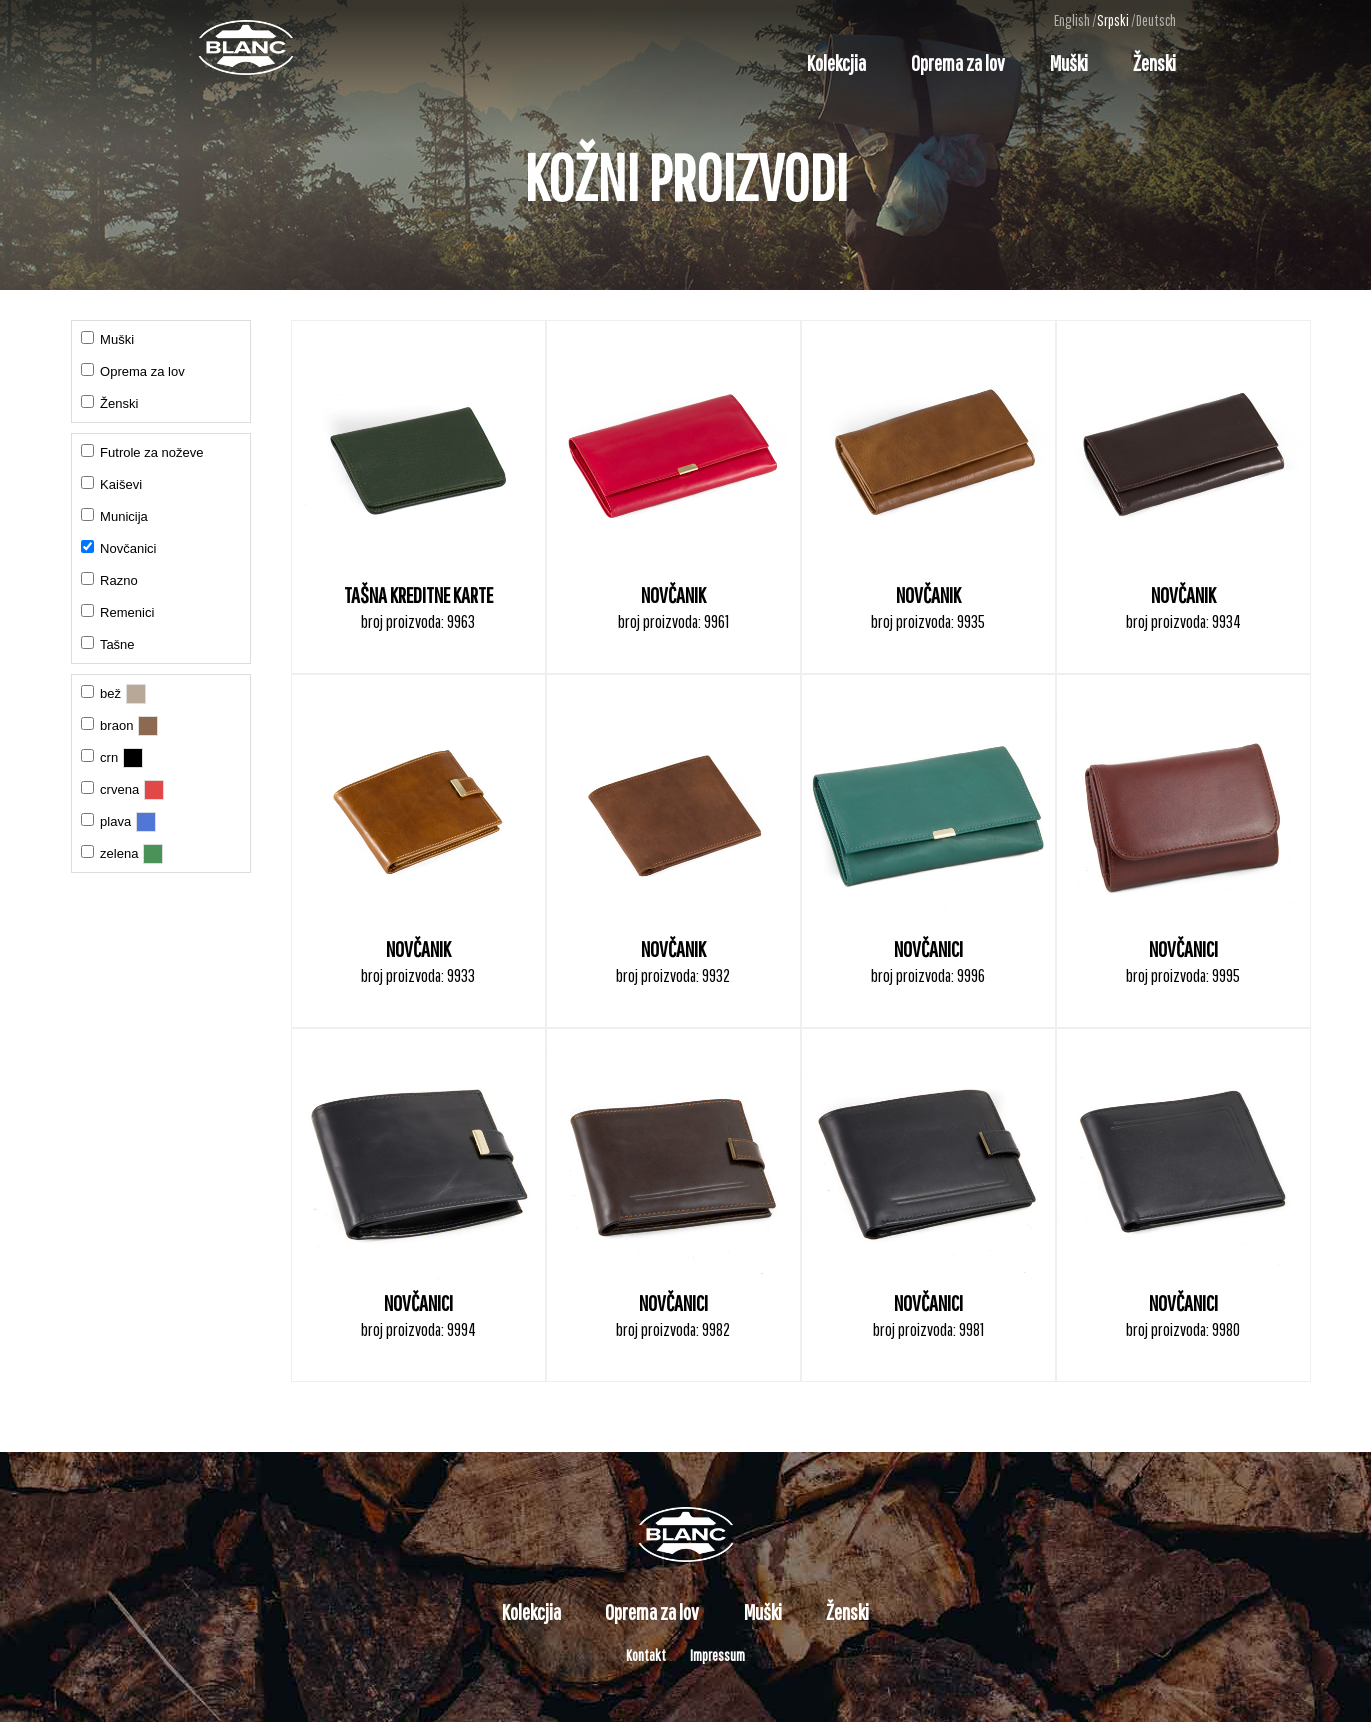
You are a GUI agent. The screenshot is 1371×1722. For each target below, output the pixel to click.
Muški (1069, 62)
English (1072, 20)
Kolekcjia (836, 62)
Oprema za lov (958, 62)
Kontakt (646, 1655)
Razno (109, 580)
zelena (110, 853)
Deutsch (1156, 20)
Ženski (1154, 62)
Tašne (108, 644)
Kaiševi (112, 484)
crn (100, 757)
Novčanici (119, 548)
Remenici (118, 612)
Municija (114, 516)
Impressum (717, 1655)
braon (107, 725)
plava (106, 821)
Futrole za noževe (142, 452)
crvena (110, 789)
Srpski (1113, 20)
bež (101, 693)
